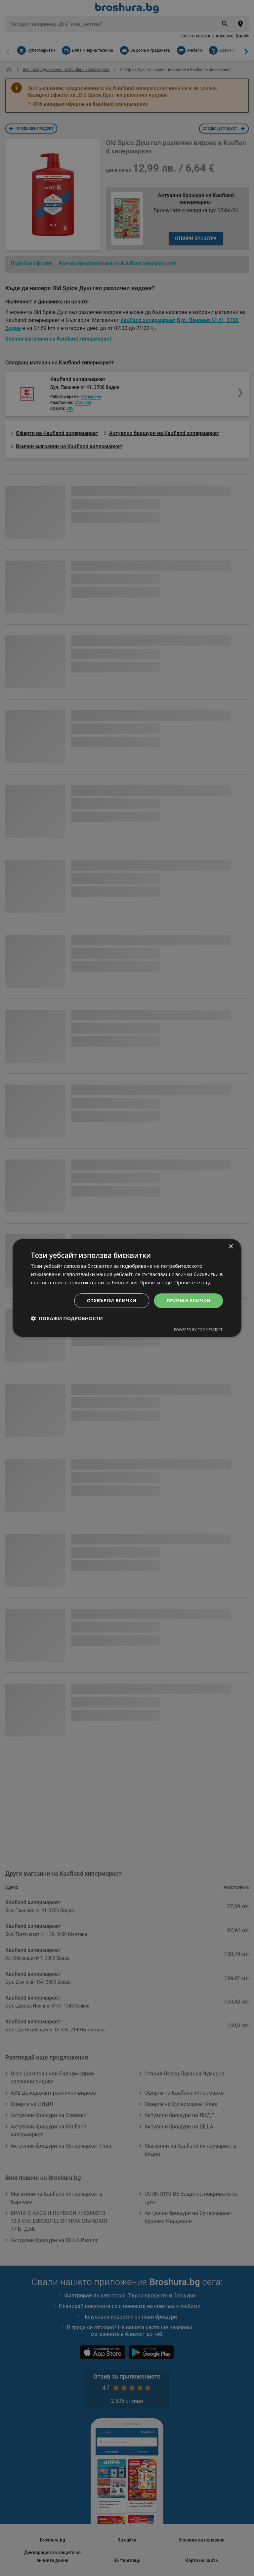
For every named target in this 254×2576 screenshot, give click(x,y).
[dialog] (127, 1288)
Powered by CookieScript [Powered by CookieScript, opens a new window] (198, 1329)
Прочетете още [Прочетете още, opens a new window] (192, 1282)
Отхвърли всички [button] (112, 1300)
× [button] (230, 1246)
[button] (67, 1318)
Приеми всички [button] (188, 1300)
